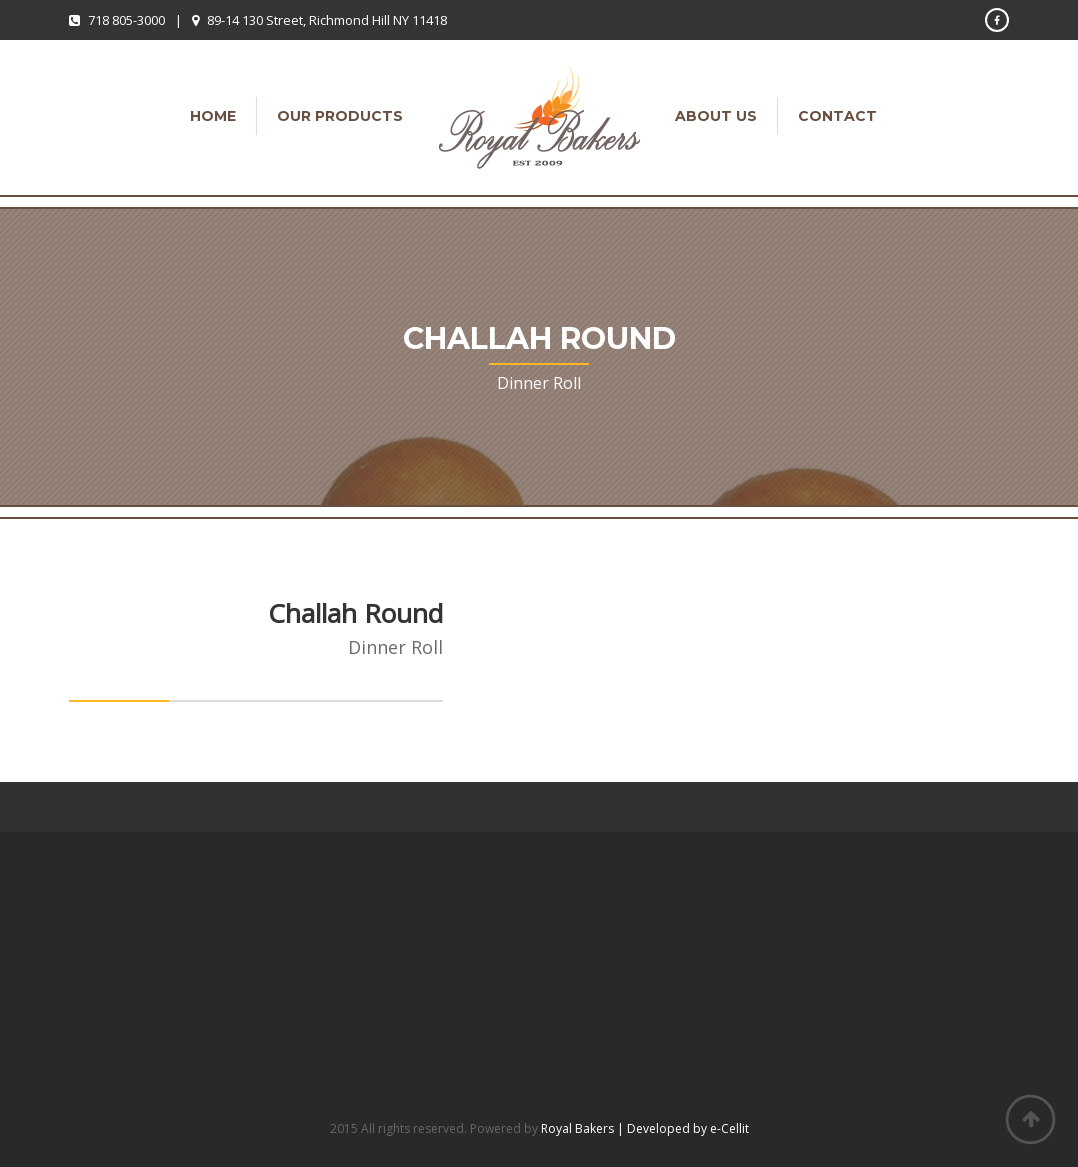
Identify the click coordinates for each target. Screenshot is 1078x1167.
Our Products (340, 116)
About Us (716, 116)
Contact (837, 116)
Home (213, 116)
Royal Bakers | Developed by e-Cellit (645, 1128)
